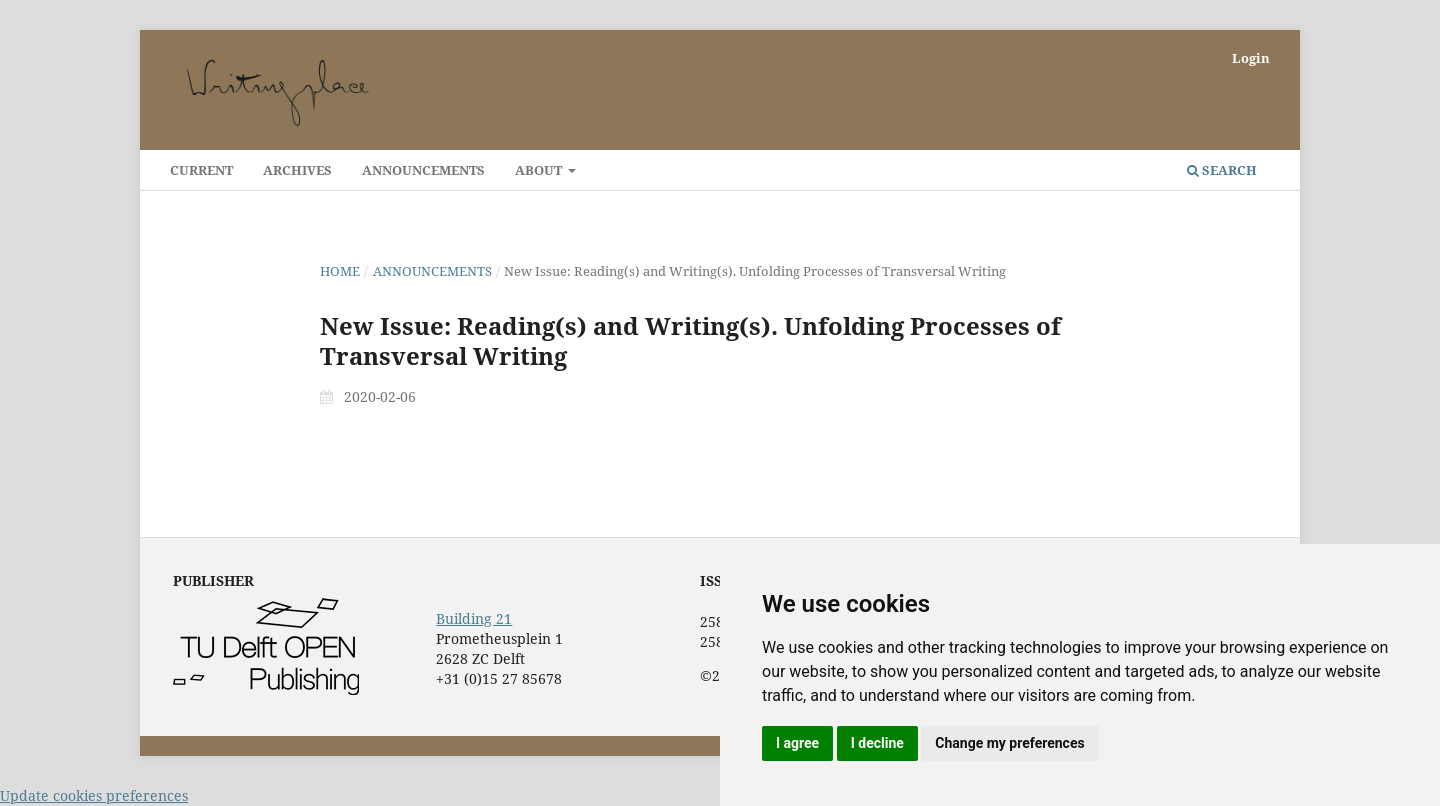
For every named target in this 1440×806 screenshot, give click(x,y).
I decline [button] (877, 743)
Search (1222, 170)
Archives (297, 170)
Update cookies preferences (94, 795)
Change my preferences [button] (1009, 743)
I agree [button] (797, 743)
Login (1251, 58)
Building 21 (474, 618)
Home (340, 271)
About (540, 170)
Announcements (423, 170)
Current (201, 170)
